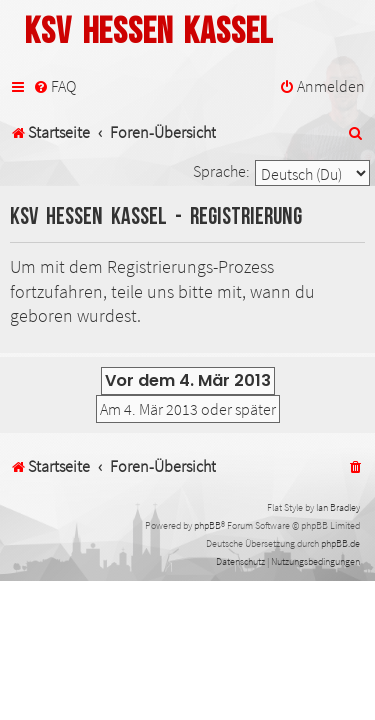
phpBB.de (340, 543)
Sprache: (221, 171)
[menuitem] (54, 86)
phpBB (207, 525)
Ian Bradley (338, 507)
